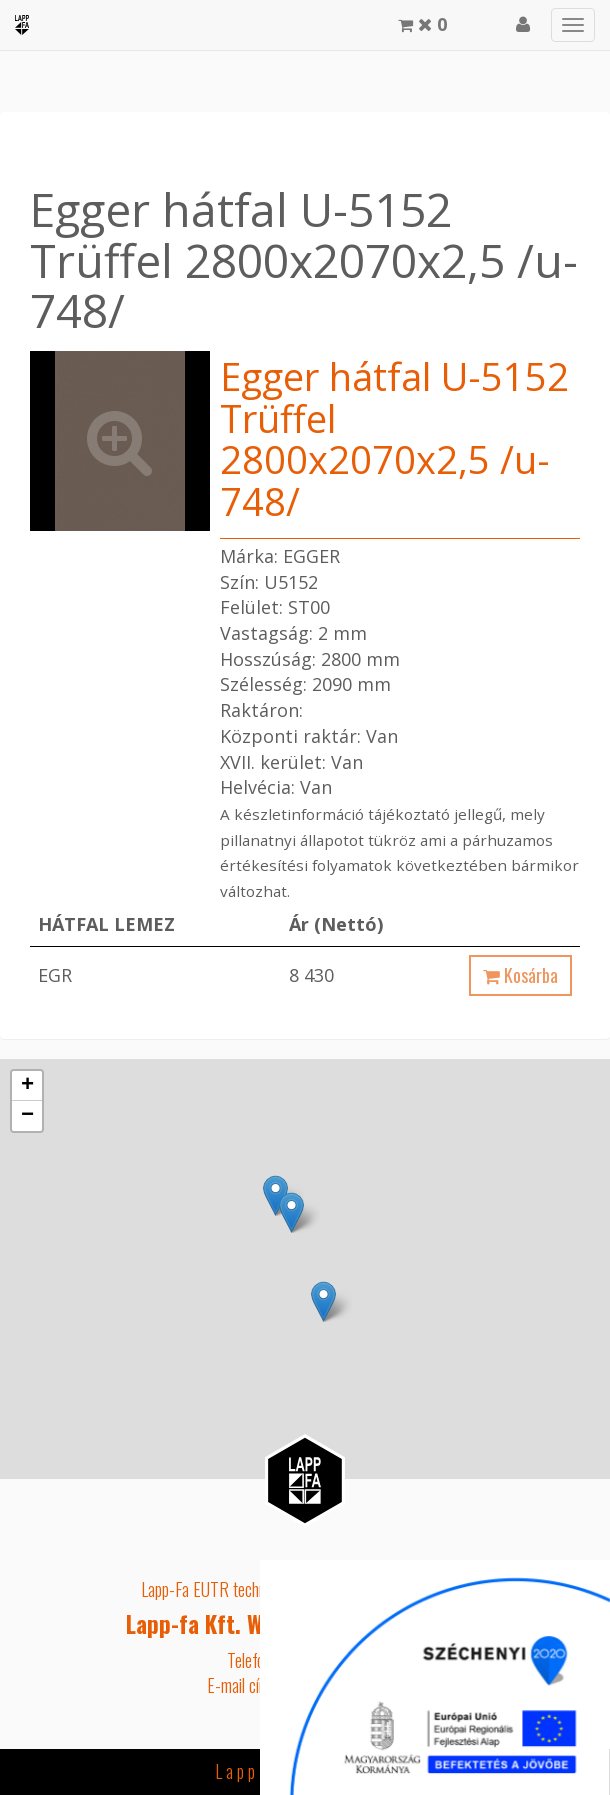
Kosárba (520, 975)
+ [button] (27, 1086)
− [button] (27, 1116)
